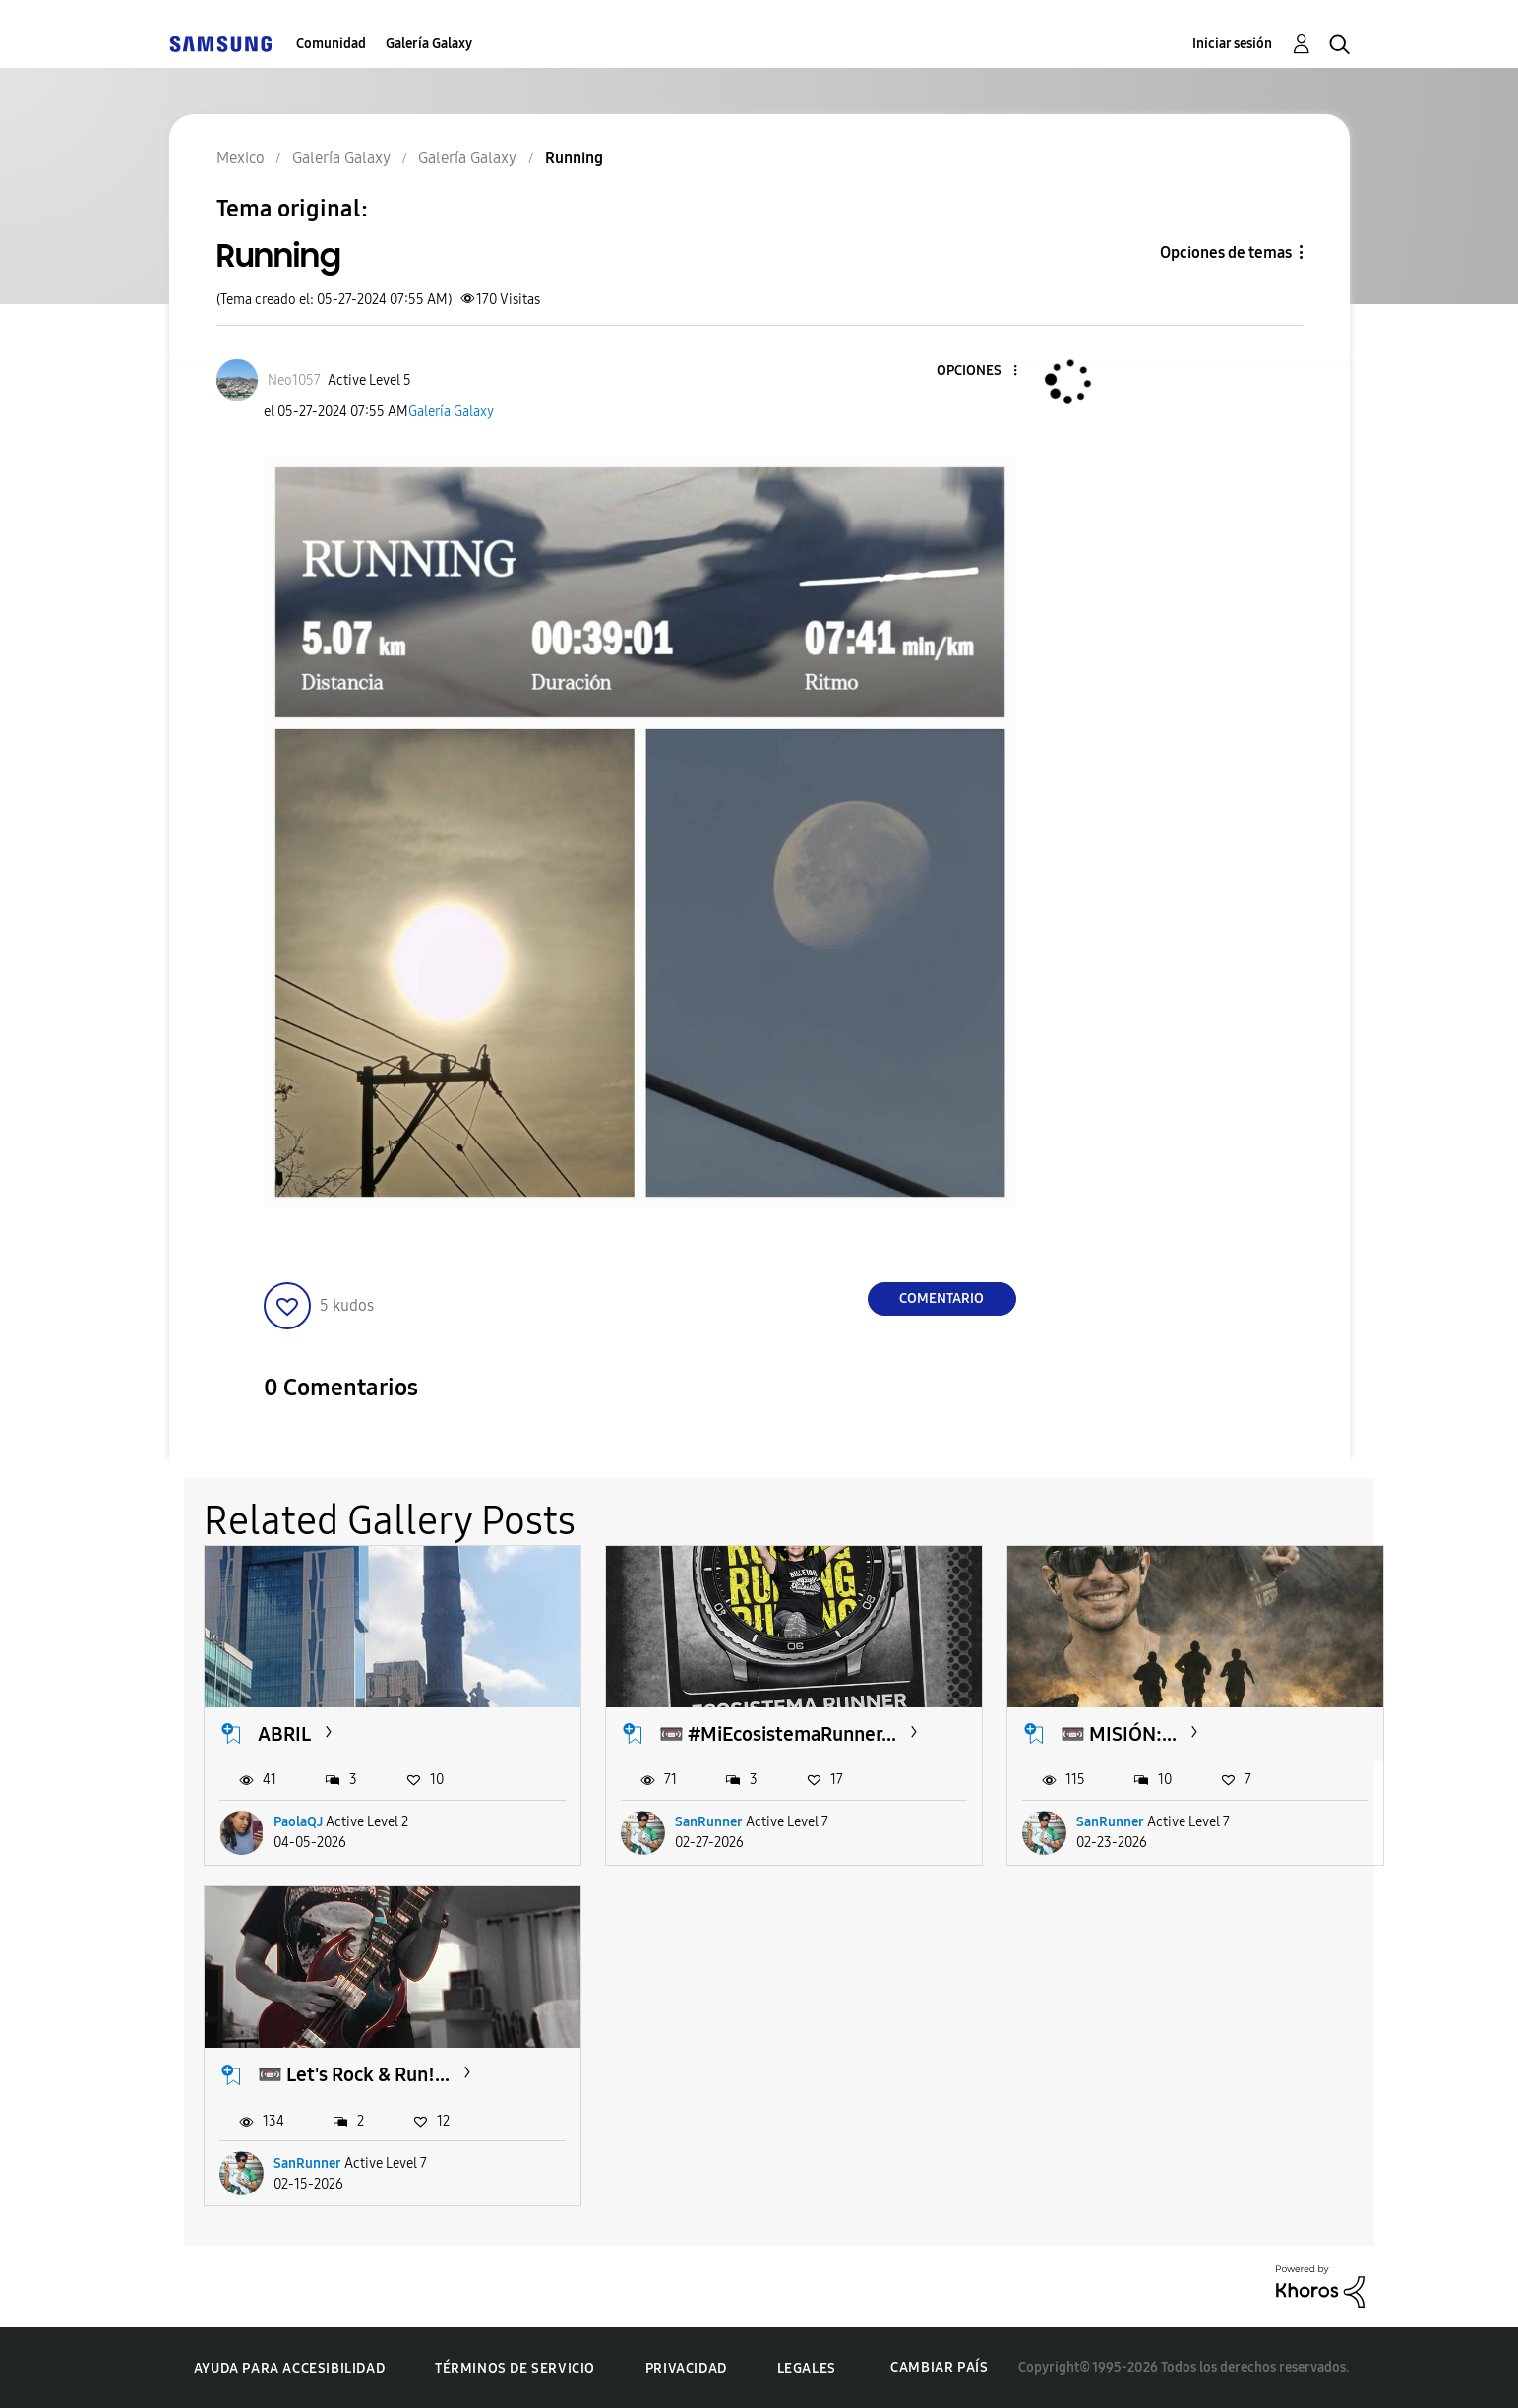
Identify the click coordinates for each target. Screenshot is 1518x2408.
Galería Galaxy (429, 43)
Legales (806, 2368)
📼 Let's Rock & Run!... (354, 2074)
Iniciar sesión (1232, 43)
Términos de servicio (515, 2368)
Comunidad (331, 43)
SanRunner (709, 1822)
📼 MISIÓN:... (1119, 1734)
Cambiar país (939, 2367)
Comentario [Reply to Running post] (941, 1298)
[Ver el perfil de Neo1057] (294, 380)
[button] (981, 371)
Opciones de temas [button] (1226, 252)
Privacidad (686, 2368)
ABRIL (284, 1734)
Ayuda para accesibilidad (289, 2368)
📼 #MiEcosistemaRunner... (777, 1734)
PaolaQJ (298, 1822)
